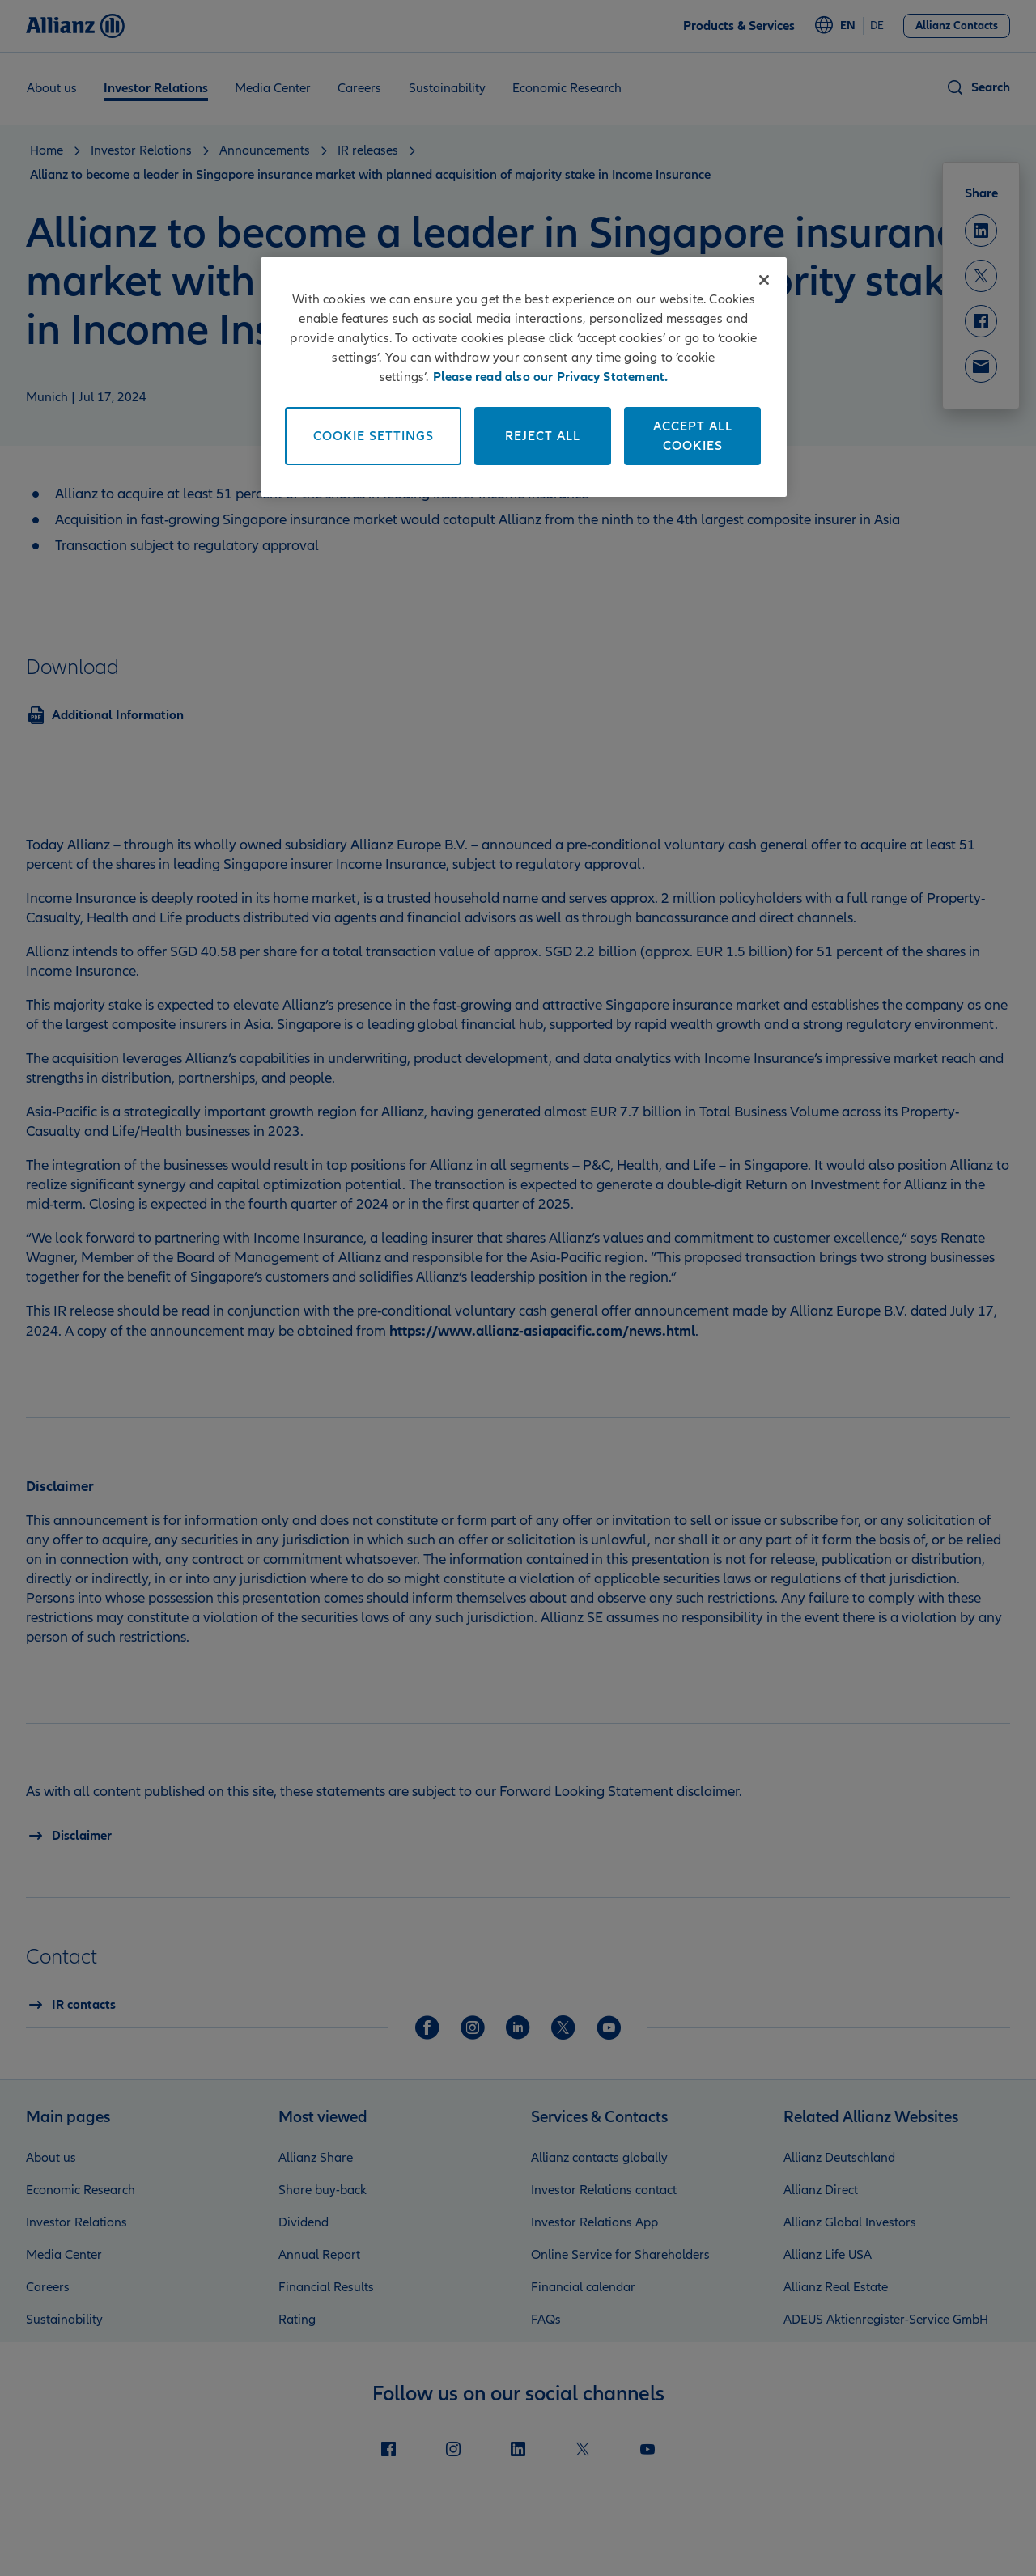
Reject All (542, 436)
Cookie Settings (373, 436)
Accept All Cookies (692, 436)
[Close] (764, 280)
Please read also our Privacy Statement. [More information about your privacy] (551, 377)
